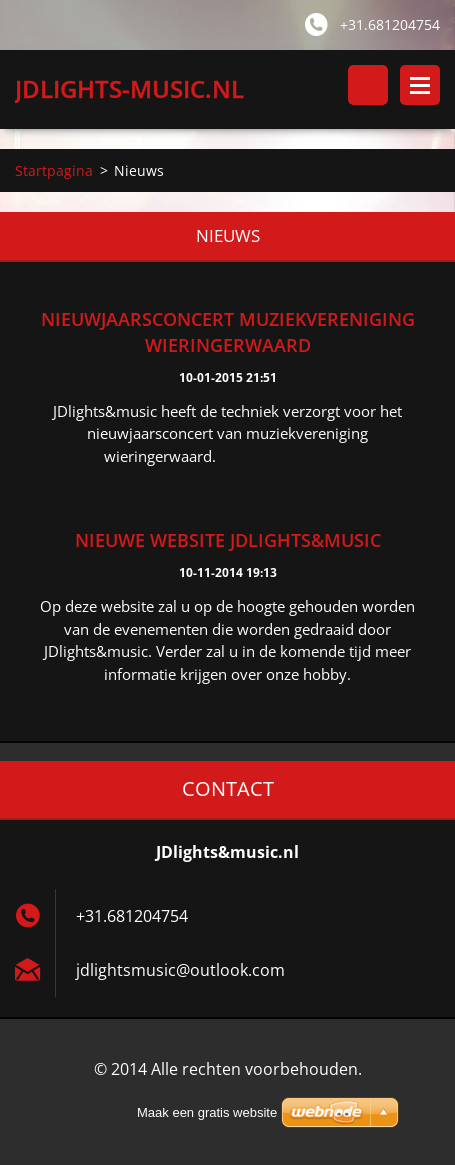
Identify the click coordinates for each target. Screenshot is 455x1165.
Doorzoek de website (368, 85)
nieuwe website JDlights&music (228, 540)
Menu (420, 85)
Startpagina (54, 170)
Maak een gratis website (207, 1112)
